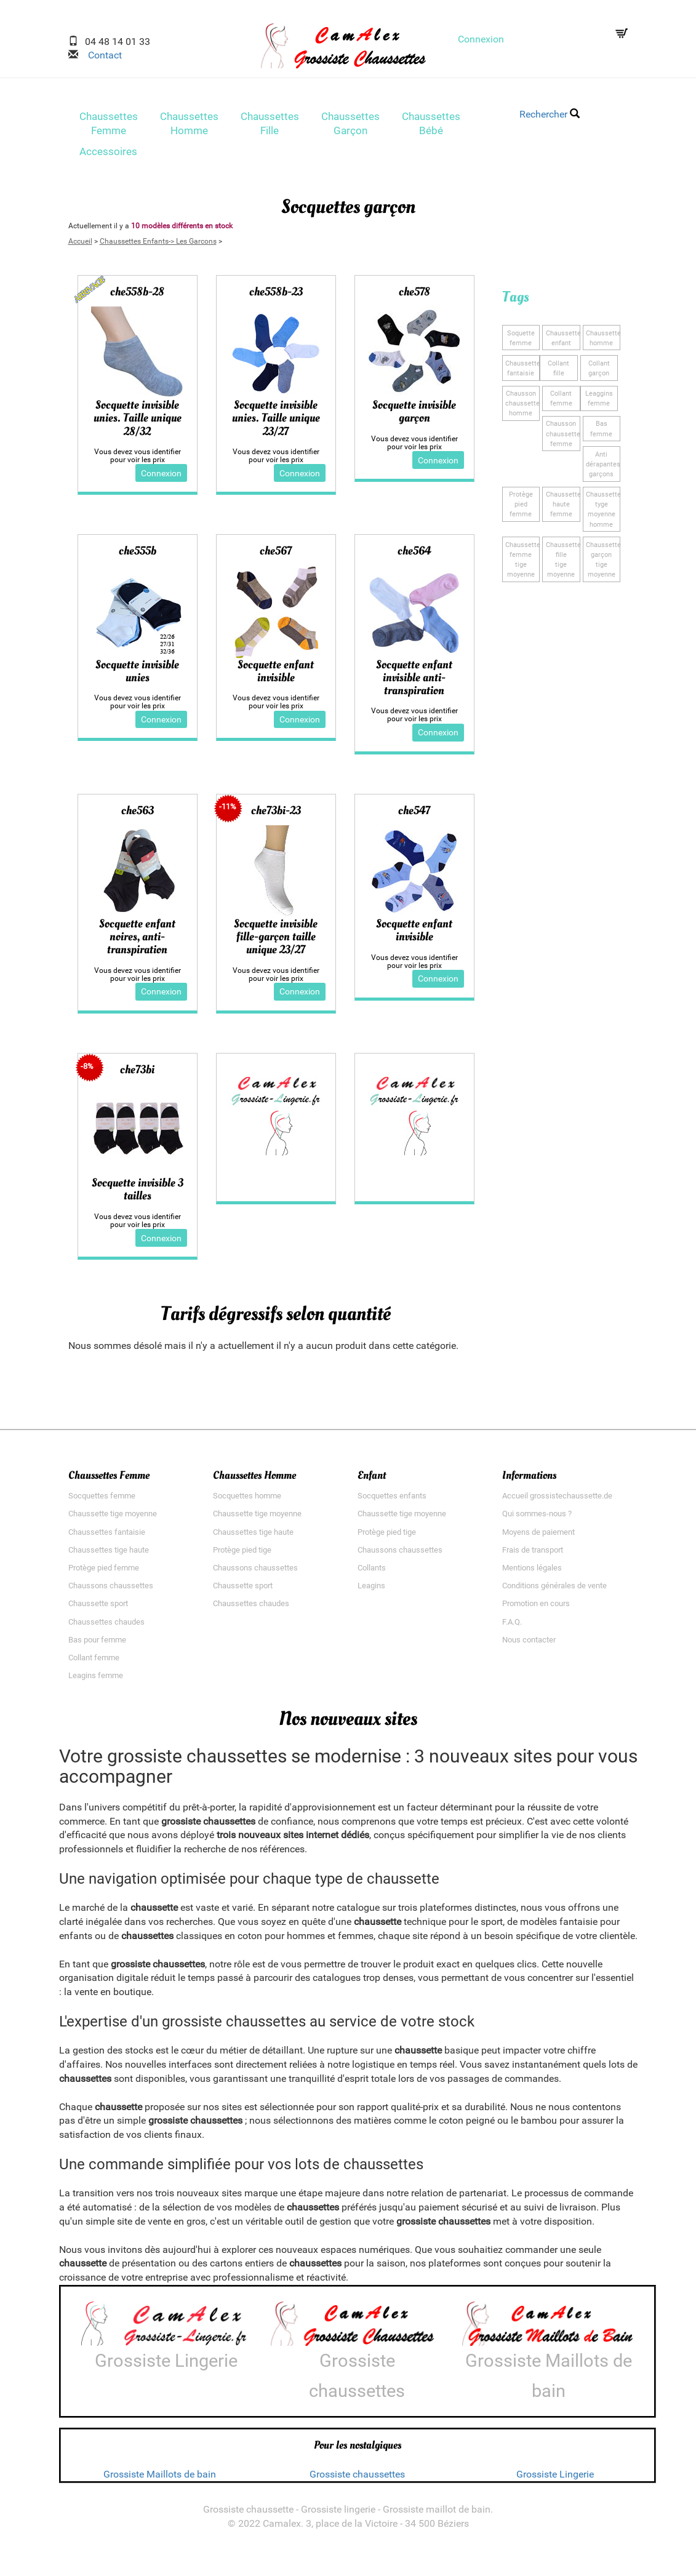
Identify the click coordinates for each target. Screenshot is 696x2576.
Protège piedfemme (521, 506)
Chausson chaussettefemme (563, 436)
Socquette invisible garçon (414, 415)
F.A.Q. (512, 1626)
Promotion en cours (536, 1609)
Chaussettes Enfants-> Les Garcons (158, 245)
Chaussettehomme (603, 341)
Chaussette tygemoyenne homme (603, 511)
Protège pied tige (242, 1554)
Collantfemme (561, 401)
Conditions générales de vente (554, 1591)
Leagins (371, 1591)
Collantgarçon (599, 371)
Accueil (80, 245)
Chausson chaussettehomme (522, 406)
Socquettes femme (101, 1501)
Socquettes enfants (392, 1501)
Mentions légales (532, 1573)
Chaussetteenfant (563, 341)
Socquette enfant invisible (276, 675)
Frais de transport (532, 1554)
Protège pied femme (103, 1573)
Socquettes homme (247, 1501)
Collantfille (558, 371)
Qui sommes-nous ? (537, 1519)
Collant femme (93, 1663)
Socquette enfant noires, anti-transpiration (137, 941)
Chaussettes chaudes (106, 1626)
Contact (100, 55)
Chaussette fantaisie (522, 371)
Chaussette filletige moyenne (563, 560)
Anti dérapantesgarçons (603, 466)
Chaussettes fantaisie (106, 1537)
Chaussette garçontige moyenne (603, 560)
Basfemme (601, 431)
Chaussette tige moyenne (112, 1519)
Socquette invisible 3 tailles (137, 1194)
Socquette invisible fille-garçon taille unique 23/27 (276, 941)
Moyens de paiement (538, 1537)
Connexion (481, 39)
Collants (372, 1573)
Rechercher (549, 114)
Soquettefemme (521, 341)
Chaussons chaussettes (110, 1591)
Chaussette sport (98, 1609)
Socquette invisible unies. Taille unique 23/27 (276, 422)
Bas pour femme (97, 1644)
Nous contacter (529, 1644)
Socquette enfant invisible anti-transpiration (414, 682)
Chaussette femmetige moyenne (522, 560)
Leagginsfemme (599, 401)
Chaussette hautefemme (563, 506)
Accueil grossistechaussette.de (557, 1501)
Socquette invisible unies (137, 675)
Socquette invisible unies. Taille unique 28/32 (138, 422)
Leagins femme (95, 1681)
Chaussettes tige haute (108, 1554)
